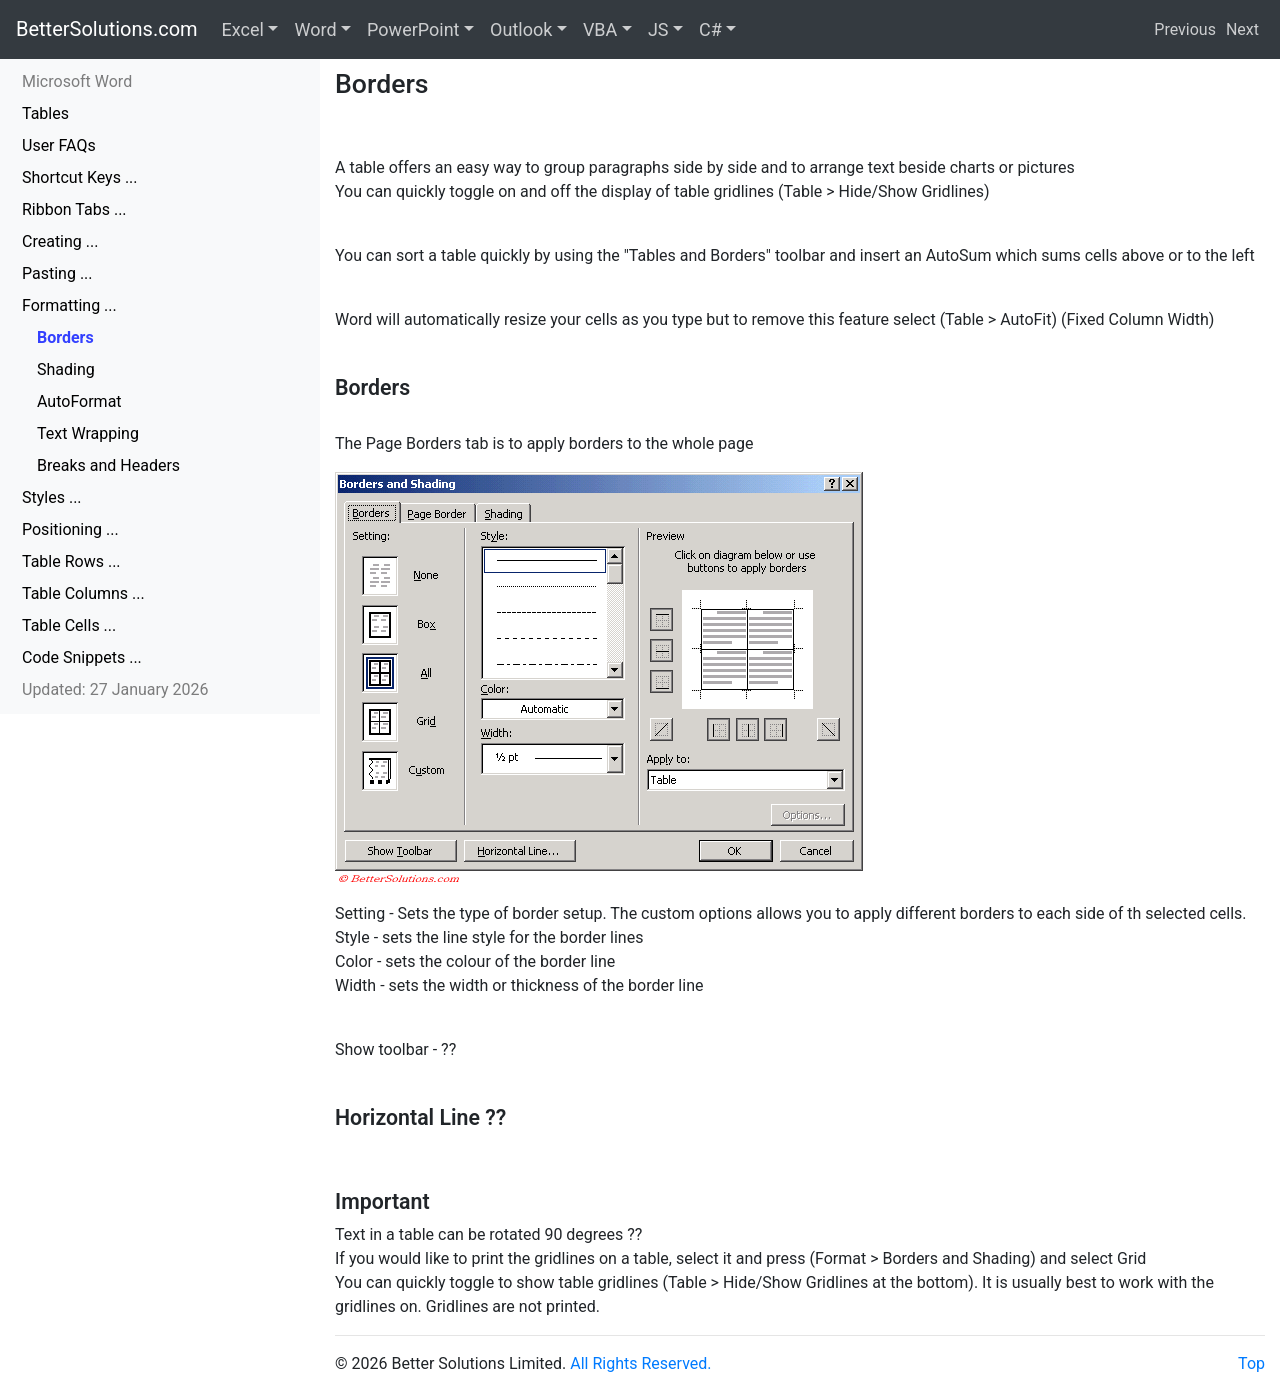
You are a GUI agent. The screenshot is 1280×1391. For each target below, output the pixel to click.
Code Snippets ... (82, 657)
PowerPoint (413, 29)
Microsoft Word (77, 81)
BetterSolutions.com (107, 29)
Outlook (521, 29)
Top (1251, 1363)
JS (658, 29)
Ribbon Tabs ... (74, 209)
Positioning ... (70, 529)
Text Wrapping (88, 433)
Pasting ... (57, 273)
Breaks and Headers (108, 465)
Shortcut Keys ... (80, 177)
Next (1242, 29)
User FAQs (59, 145)
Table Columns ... (83, 593)
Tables (45, 113)
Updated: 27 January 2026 (115, 689)
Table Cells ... (69, 625)
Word (315, 29)
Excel (243, 29)
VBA (600, 29)
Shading (66, 369)
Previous (1185, 29)
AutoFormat (79, 401)
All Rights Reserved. (640, 1363)
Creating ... (60, 241)
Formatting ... (69, 305)
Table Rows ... (71, 561)
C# (710, 29)
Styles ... (52, 497)
